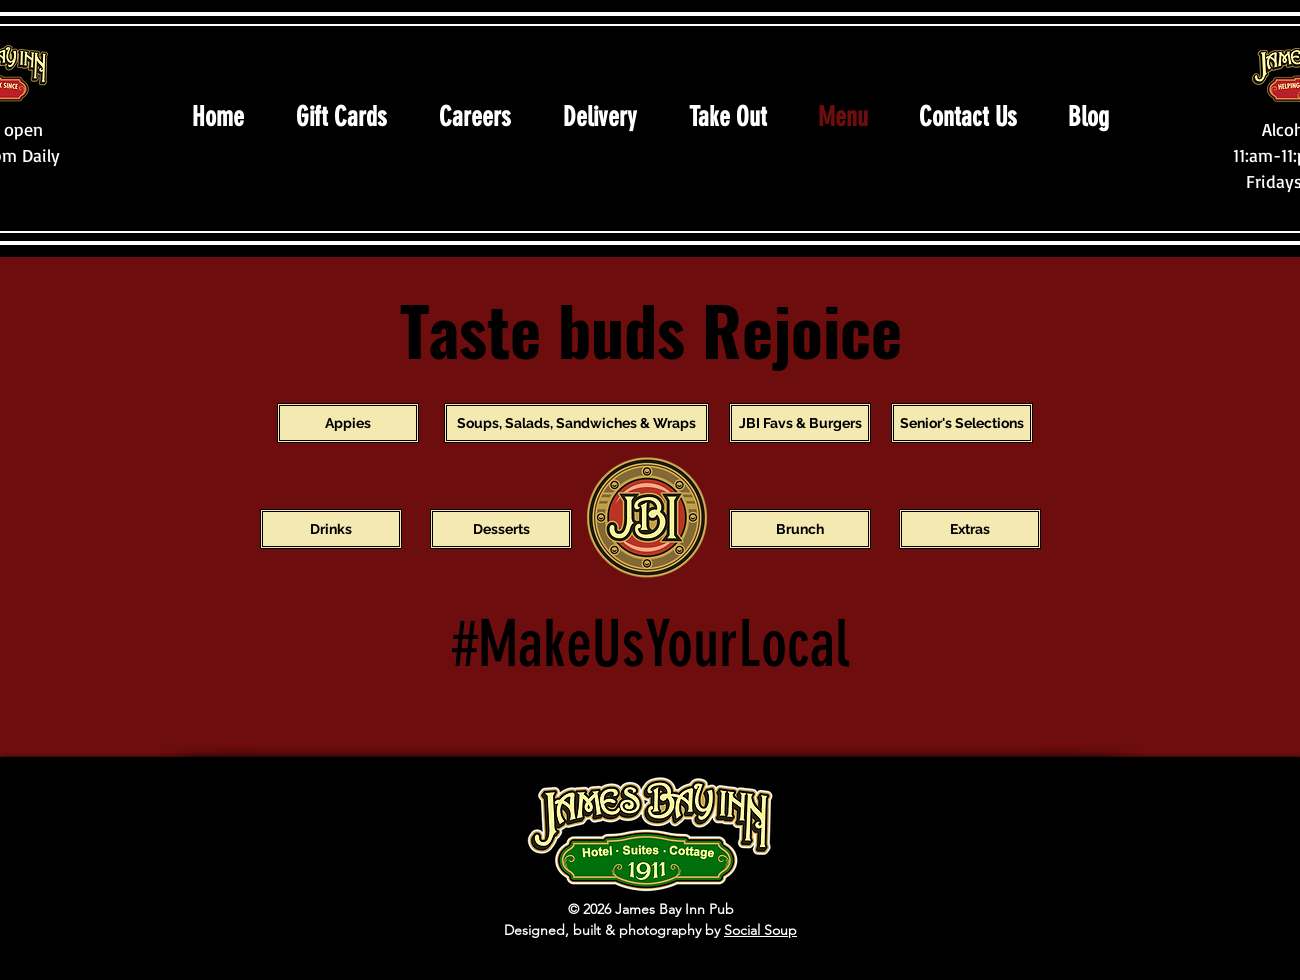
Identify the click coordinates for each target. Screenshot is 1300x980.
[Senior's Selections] (962, 423)
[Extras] (970, 529)
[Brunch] (800, 529)
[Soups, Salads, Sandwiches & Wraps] (576, 423)
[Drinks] (331, 529)
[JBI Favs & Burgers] (800, 423)
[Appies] (348, 423)
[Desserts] (501, 529)
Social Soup (760, 930)
